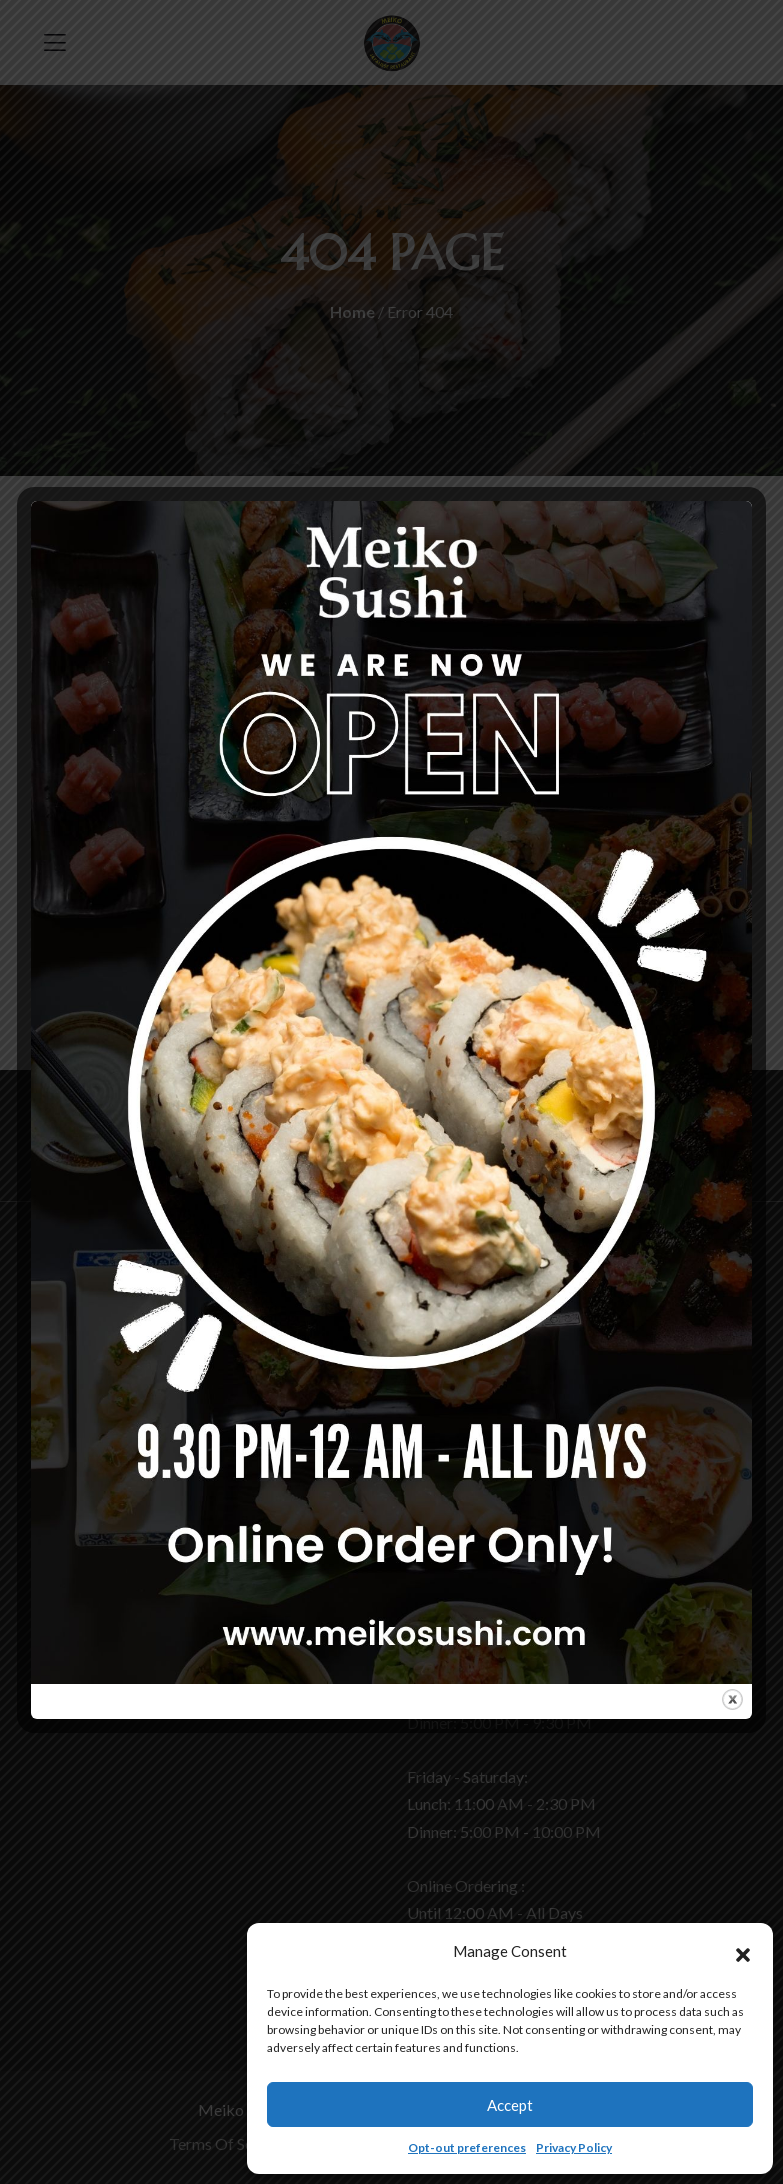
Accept (510, 2105)
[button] (743, 1952)
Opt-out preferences (467, 2147)
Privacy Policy (574, 2147)
